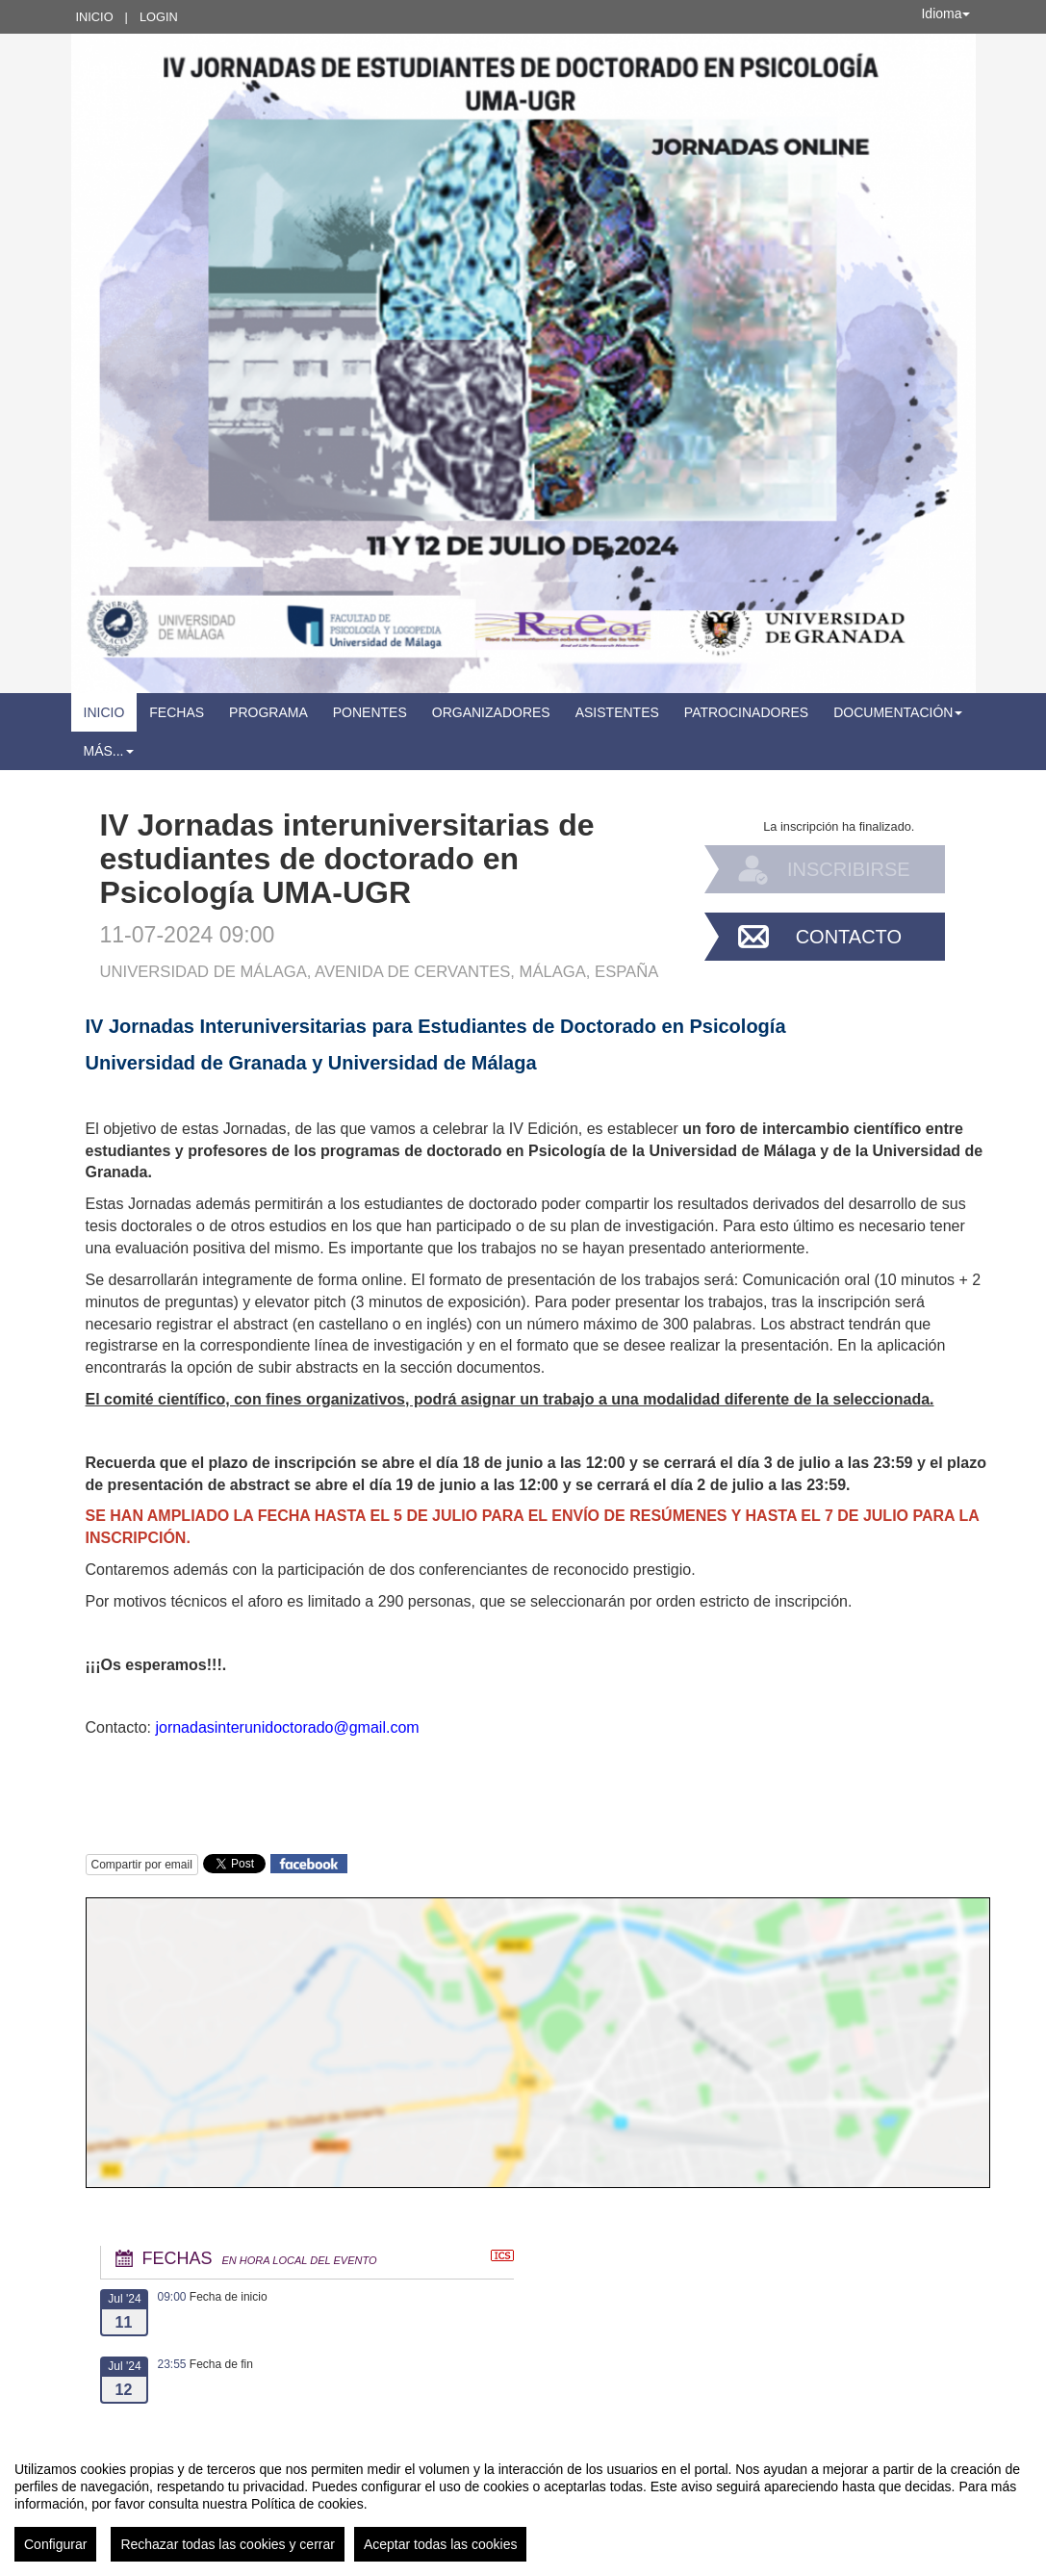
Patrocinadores (746, 712)
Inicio (95, 17)
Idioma (945, 13)
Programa (268, 712)
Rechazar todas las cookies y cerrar (227, 2544)
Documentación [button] (897, 712)
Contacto (849, 936)
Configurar (55, 2544)
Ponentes (370, 712)
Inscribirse (848, 869)
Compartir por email (141, 1864)
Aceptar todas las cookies (441, 2544)
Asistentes (617, 712)
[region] (523, 2504)
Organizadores (491, 712)
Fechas (176, 712)
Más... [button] (109, 751)
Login (159, 17)
